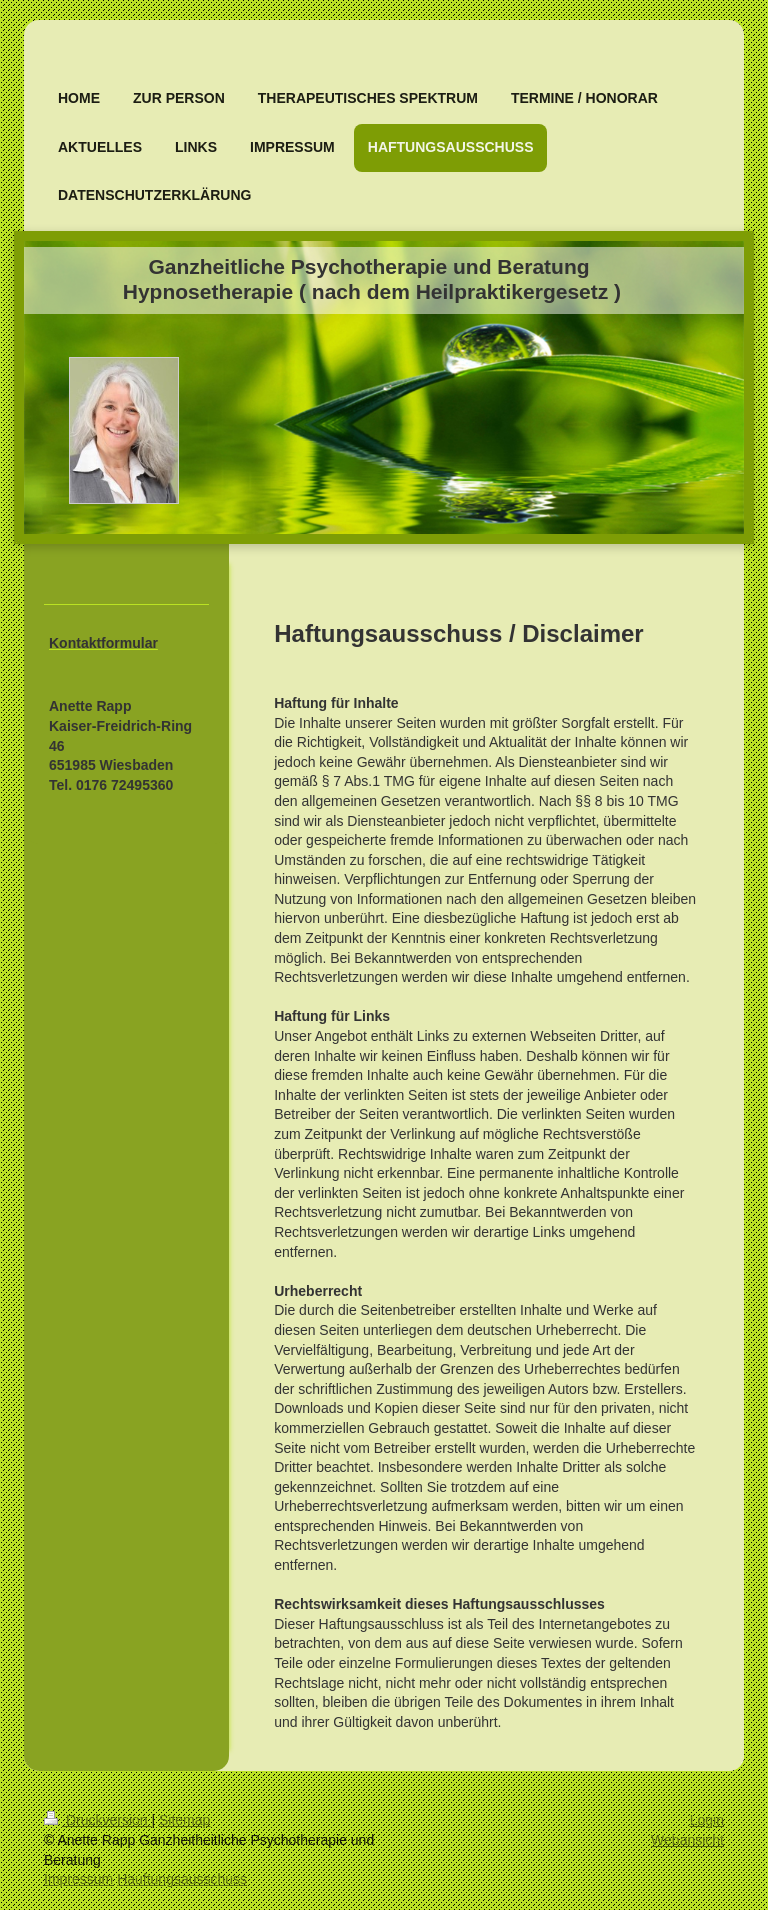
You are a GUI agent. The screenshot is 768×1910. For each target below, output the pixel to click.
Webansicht (687, 1840)
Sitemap (184, 1820)
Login (707, 1820)
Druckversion (97, 1820)
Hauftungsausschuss (182, 1879)
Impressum (78, 1879)
